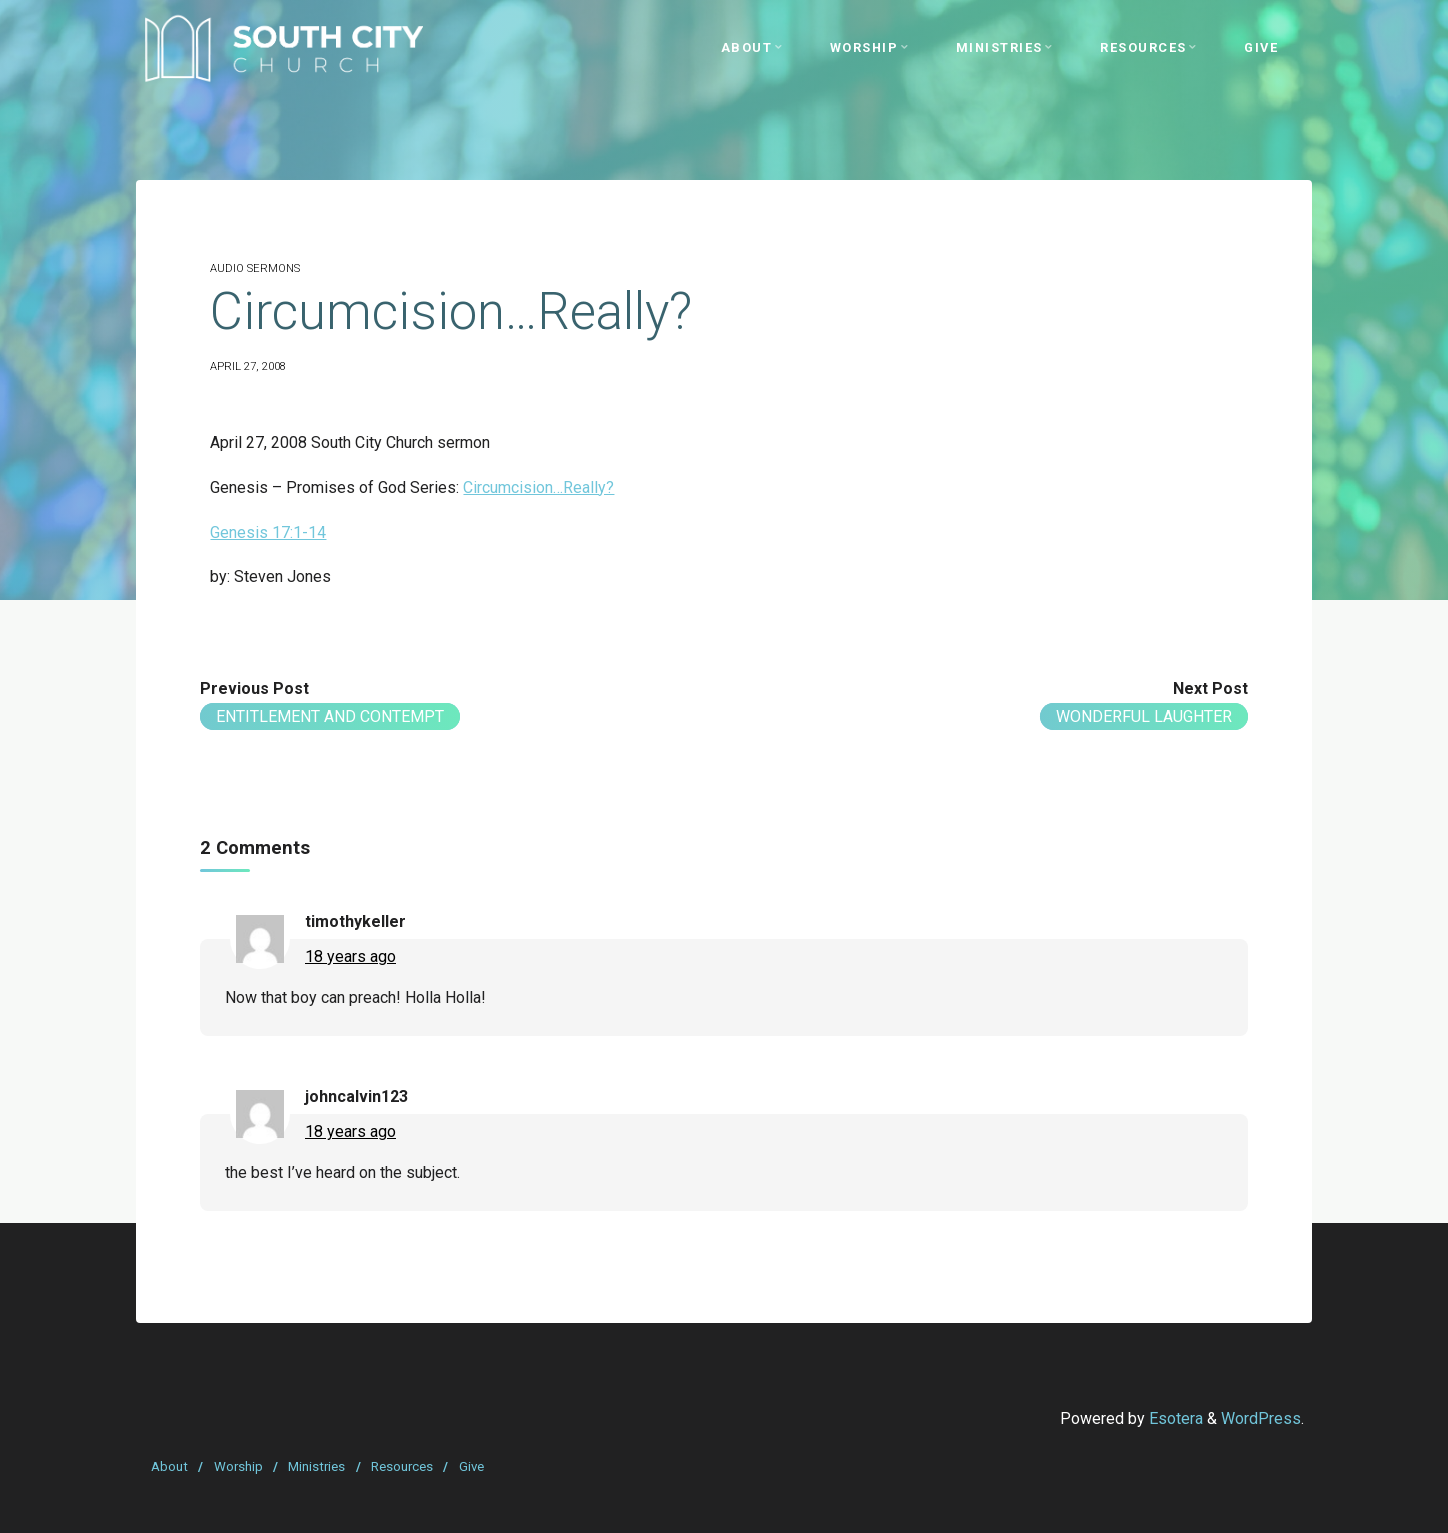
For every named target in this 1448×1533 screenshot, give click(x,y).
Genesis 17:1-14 (268, 532)
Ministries (316, 1466)
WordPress (1261, 1418)
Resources (402, 1466)
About (169, 1466)
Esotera (1174, 1418)
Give (471, 1466)
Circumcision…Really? (538, 487)
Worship (238, 1466)
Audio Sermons (255, 268)
